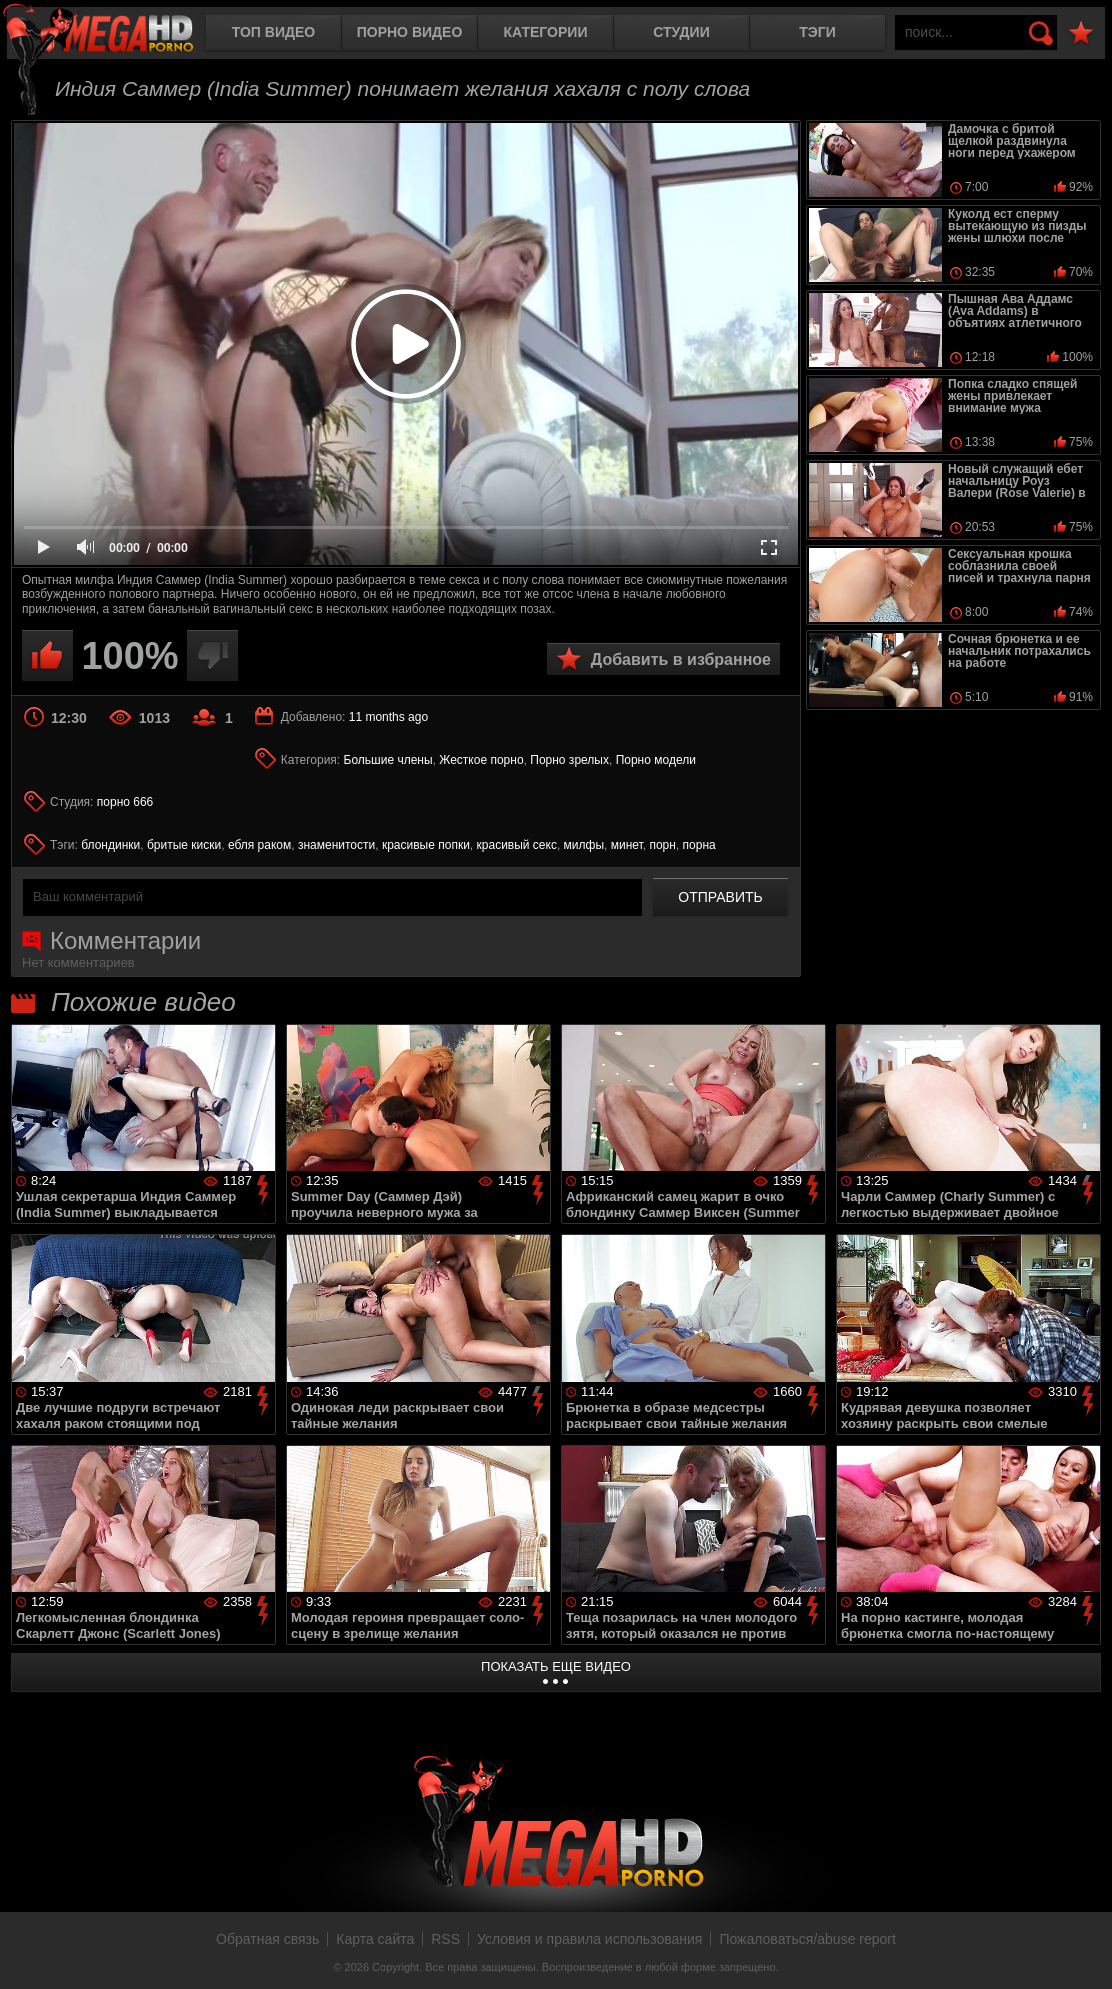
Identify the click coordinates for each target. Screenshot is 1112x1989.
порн (662, 845)
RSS (445, 1939)
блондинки (110, 845)
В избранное (1081, 33)
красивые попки (426, 845)
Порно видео (410, 32)
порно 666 (125, 802)
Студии (681, 32)
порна (699, 845)
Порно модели (656, 760)
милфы (584, 845)
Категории (546, 32)
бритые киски (184, 845)
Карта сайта (375, 1939)
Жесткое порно (481, 760)
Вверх (1082, 1952)
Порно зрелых (569, 760)
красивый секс (517, 845)
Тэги (817, 32)
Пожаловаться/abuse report (807, 1939)
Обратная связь (267, 1939)
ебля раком (259, 845)
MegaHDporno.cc (115, 34)
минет (627, 845)
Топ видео (273, 32)
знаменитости (336, 845)
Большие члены (388, 760)
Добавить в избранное (681, 659)
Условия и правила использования (589, 1939)
